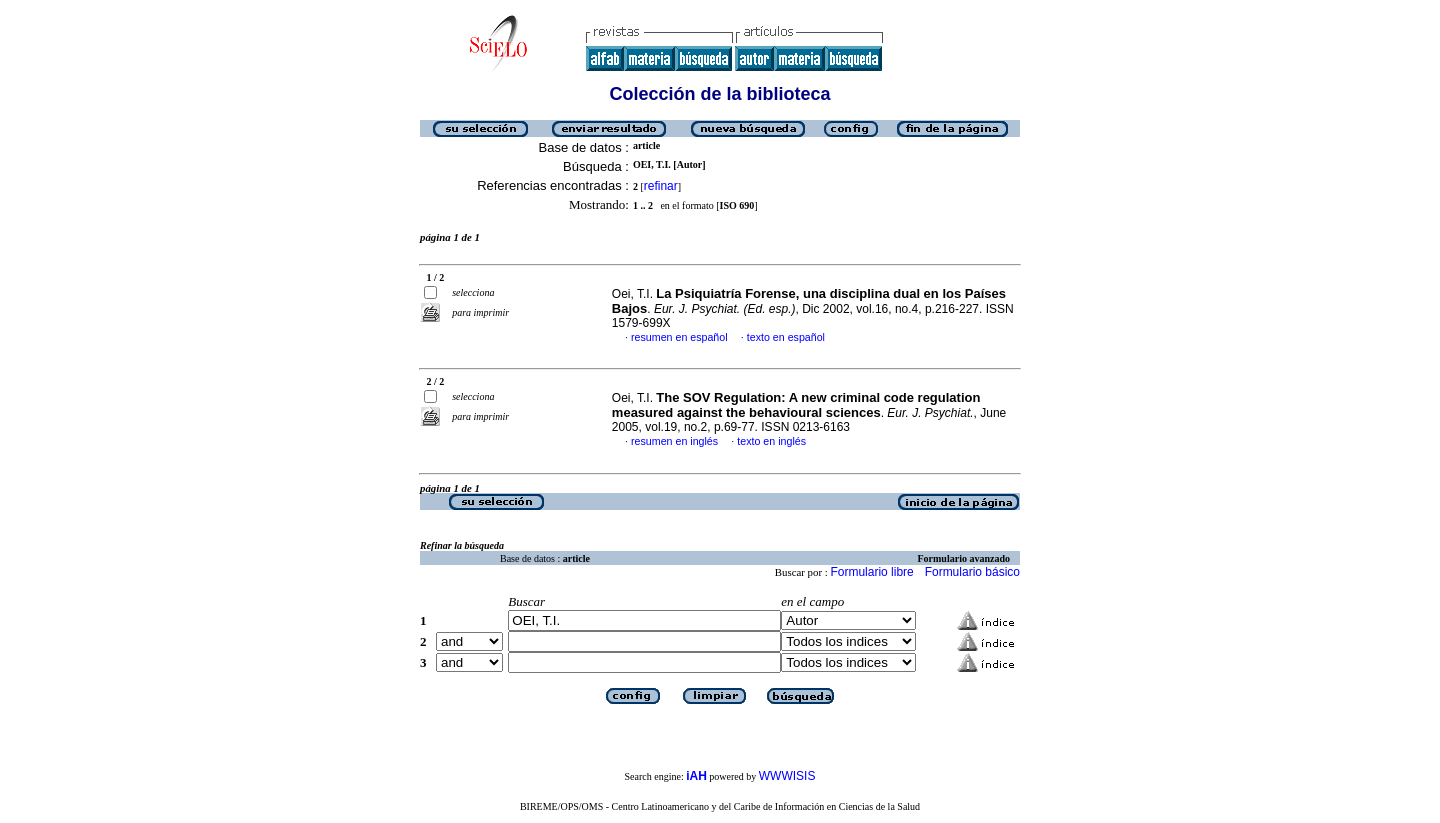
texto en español (786, 337)
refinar (661, 186)
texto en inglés (771, 441)
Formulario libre (871, 572)
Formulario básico (972, 572)
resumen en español (679, 337)
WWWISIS (787, 776)
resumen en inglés (674, 441)
